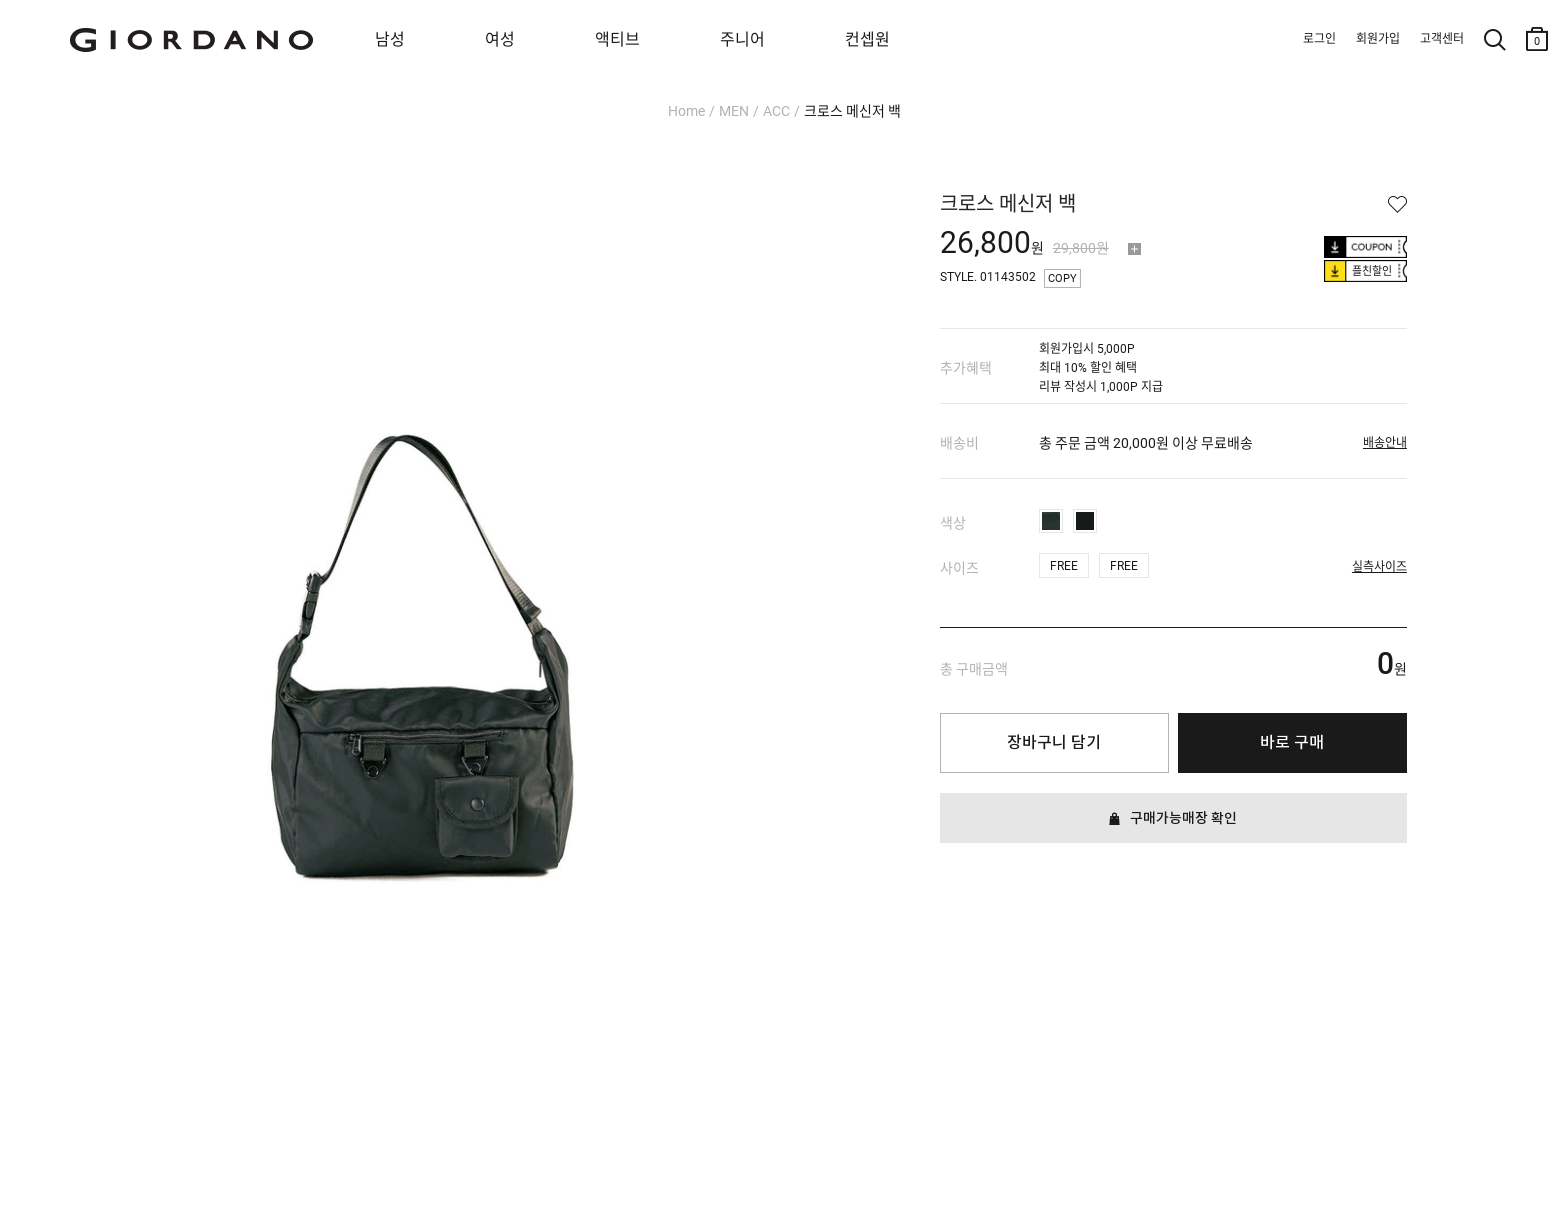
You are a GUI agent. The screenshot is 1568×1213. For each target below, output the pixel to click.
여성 (500, 39)
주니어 (742, 39)
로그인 (1319, 39)
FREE (1064, 566)
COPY (1062, 278)
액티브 (617, 39)
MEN (734, 111)
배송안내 (1385, 443)
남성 (390, 39)
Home (686, 111)
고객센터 (1442, 39)
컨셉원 (867, 39)
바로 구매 (1292, 742)
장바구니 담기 (1054, 742)
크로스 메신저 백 (852, 111)
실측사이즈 (1379, 567)
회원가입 (1378, 39)
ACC (776, 111)
